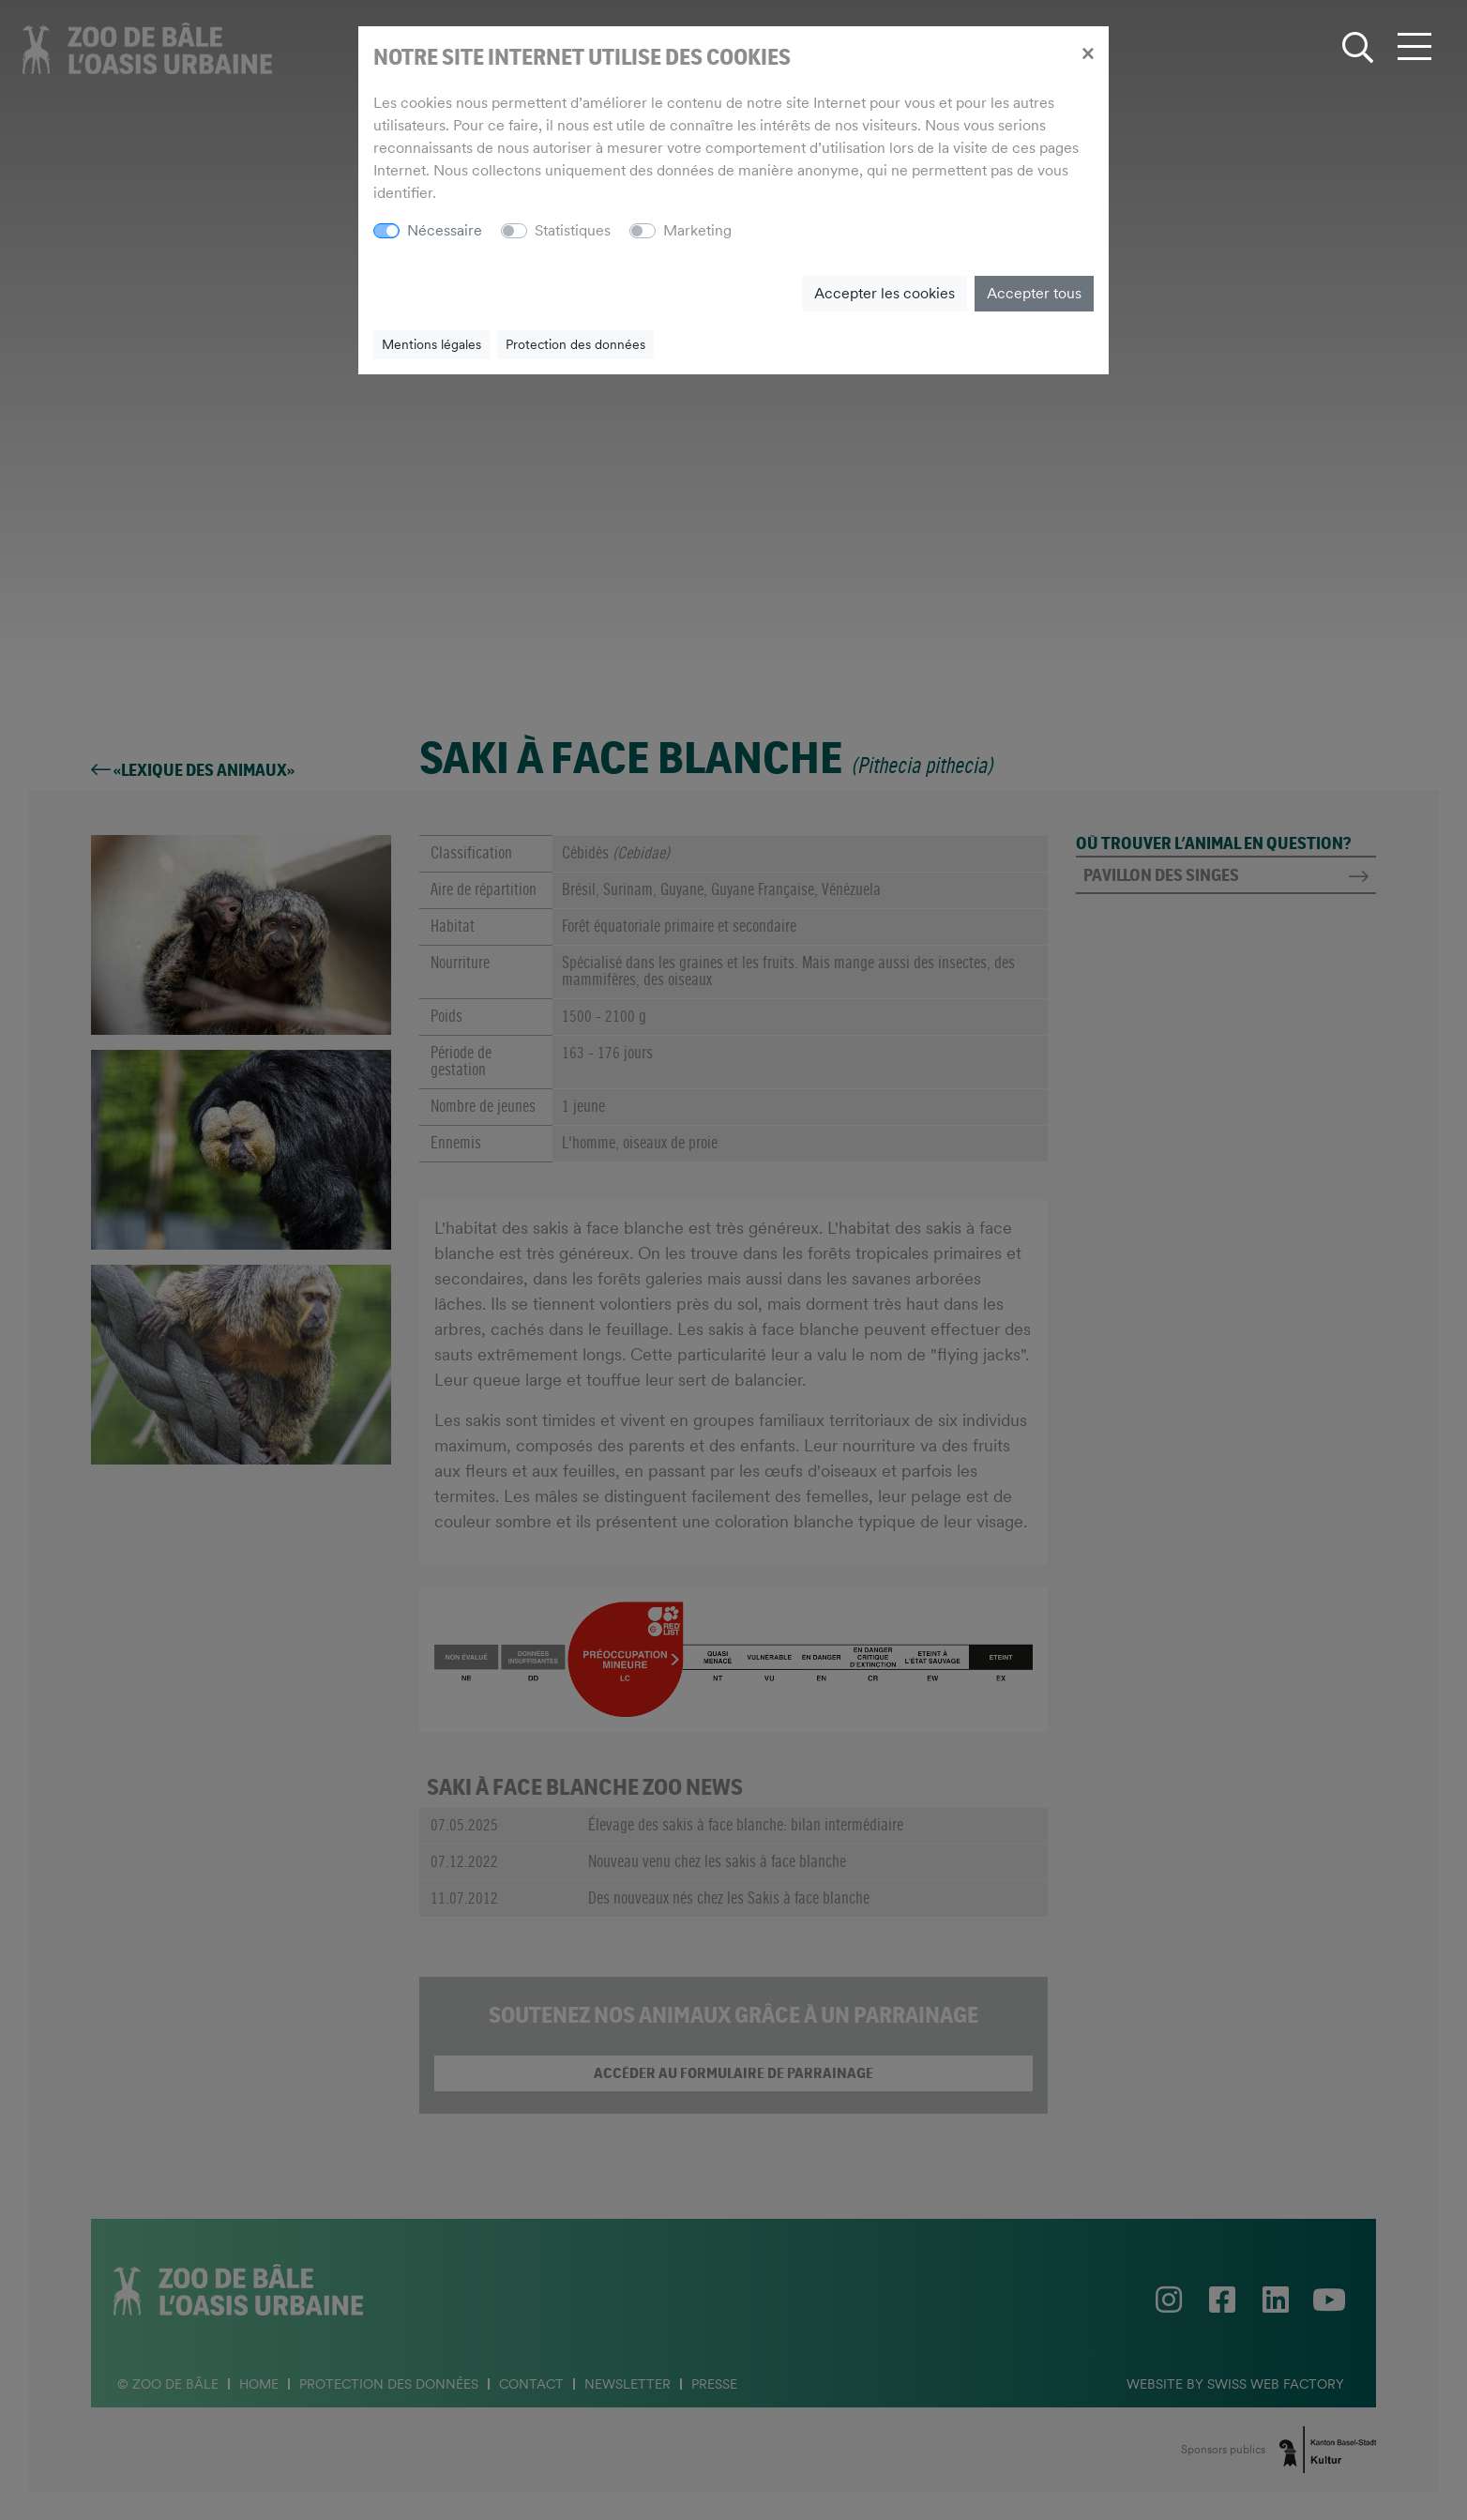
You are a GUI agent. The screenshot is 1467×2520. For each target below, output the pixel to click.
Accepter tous (1034, 293)
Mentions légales (431, 344)
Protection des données (575, 344)
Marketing (697, 230)
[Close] (1087, 52)
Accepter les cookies (884, 293)
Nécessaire (444, 230)
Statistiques (573, 230)
